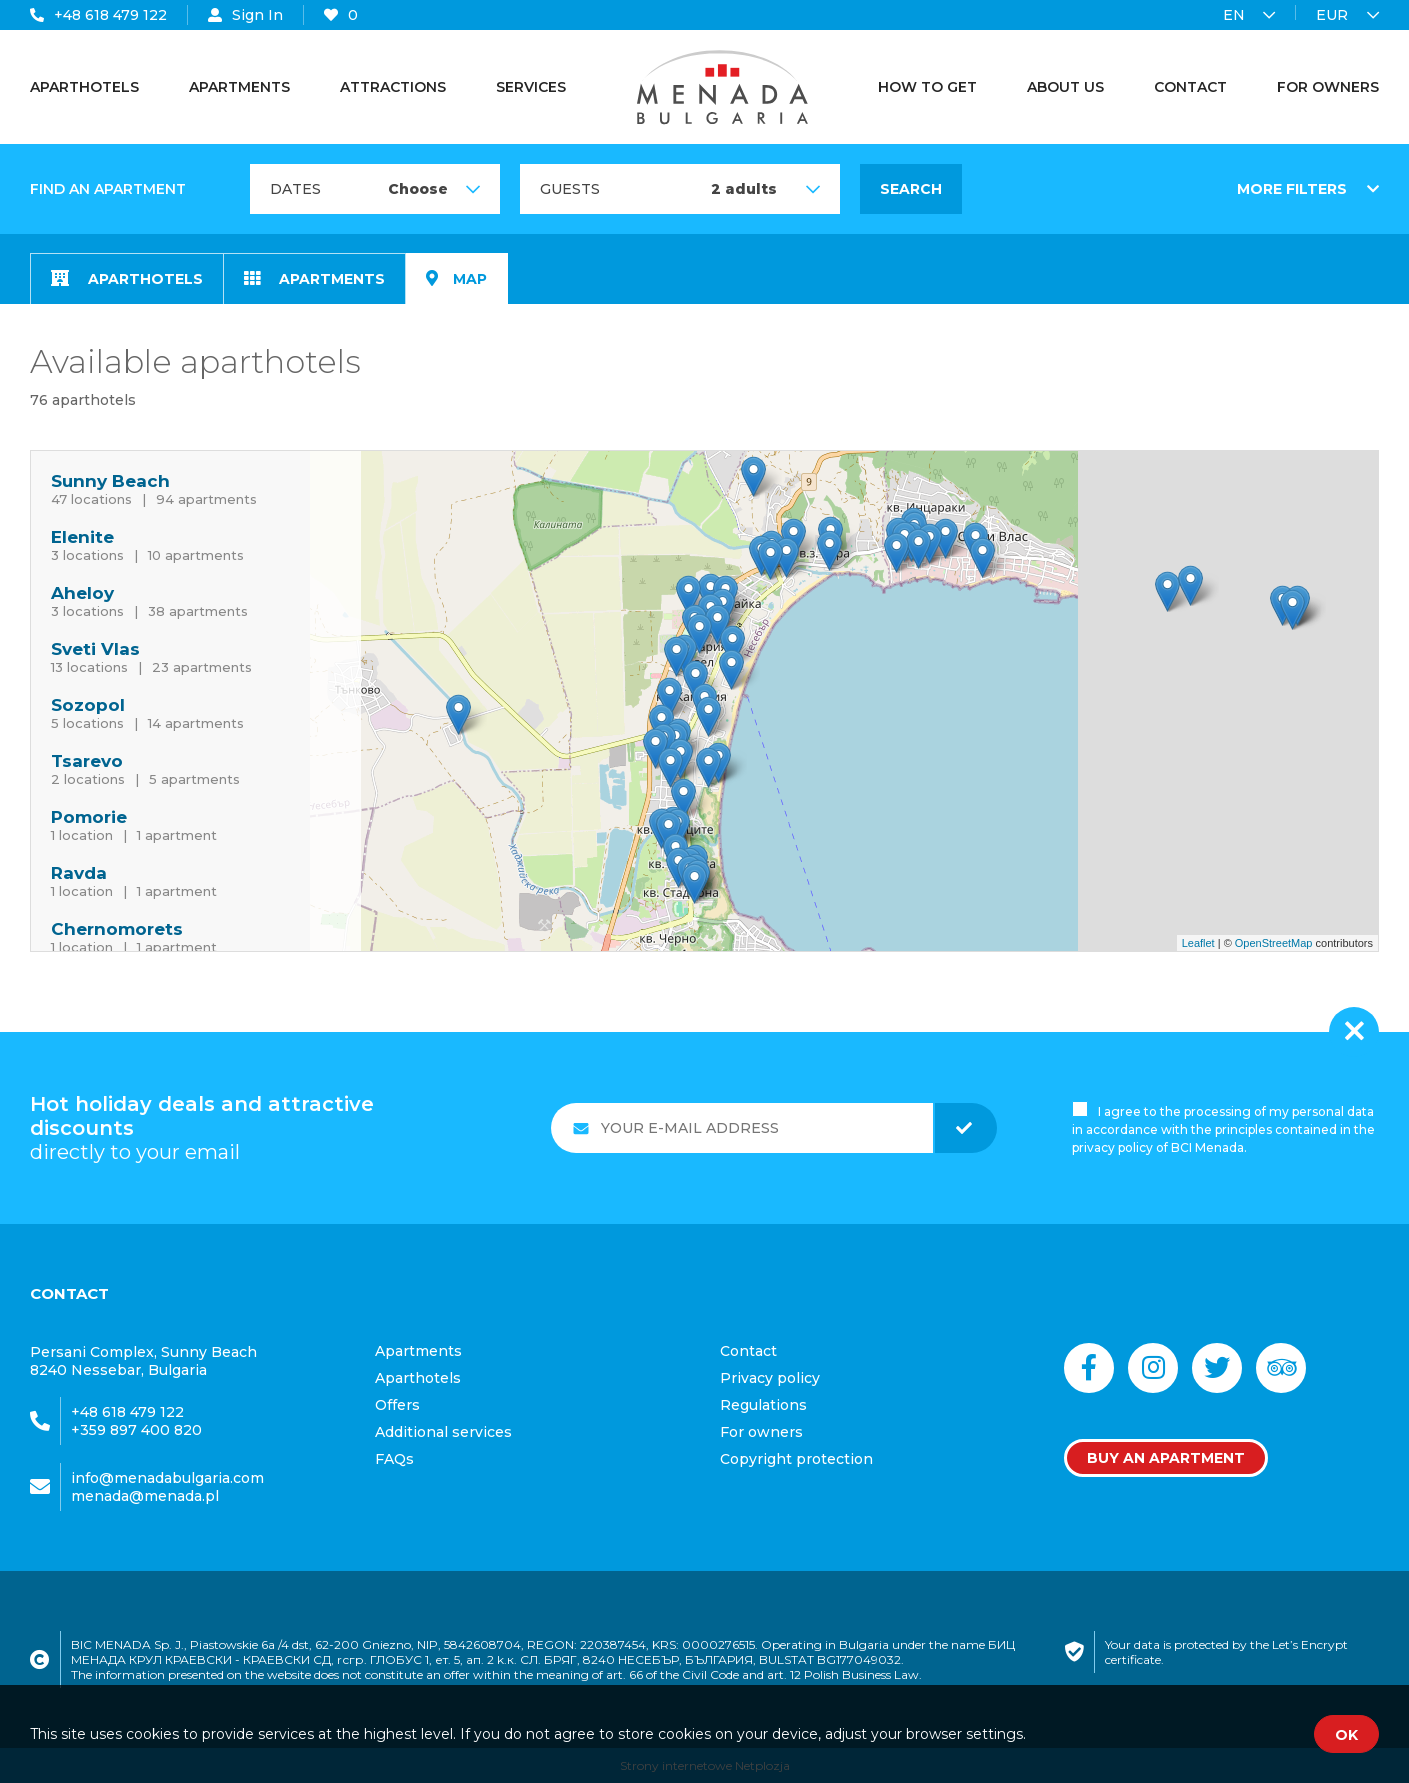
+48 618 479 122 (98, 15)
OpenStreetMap (1274, 943)
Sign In (245, 15)
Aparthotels (127, 279)
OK (1346, 1735)
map (456, 279)
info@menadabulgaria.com (167, 1478)
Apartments (314, 279)
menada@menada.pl (145, 1496)
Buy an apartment (1166, 1458)
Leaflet (1198, 943)
